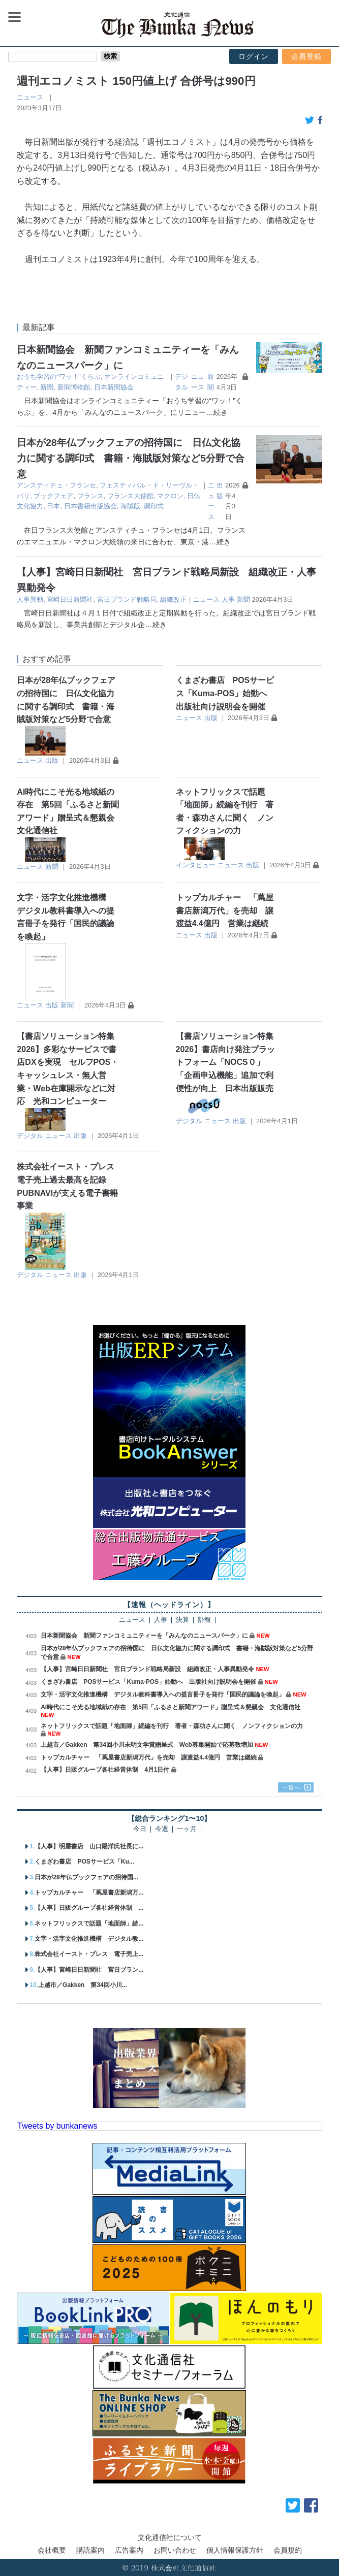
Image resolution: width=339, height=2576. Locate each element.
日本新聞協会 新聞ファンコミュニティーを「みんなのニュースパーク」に (144, 1635)
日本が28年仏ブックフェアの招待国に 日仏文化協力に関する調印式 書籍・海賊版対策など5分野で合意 (130, 458)
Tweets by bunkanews (57, 2126)
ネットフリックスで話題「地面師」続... (89, 1923)
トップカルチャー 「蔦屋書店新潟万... (89, 1892)
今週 (161, 1829)
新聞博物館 (73, 387)
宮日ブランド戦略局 (127, 599)
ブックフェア (53, 496)
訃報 (204, 1620)
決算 (182, 1620)
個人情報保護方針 (234, 2550)
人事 (228, 599)
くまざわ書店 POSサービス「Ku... (84, 1861)
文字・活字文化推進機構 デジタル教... (89, 1938)
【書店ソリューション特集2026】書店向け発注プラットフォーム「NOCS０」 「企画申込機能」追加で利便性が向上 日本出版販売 (225, 1062)
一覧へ (291, 1787)
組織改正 (173, 599)
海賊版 (130, 506)
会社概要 (52, 2550)
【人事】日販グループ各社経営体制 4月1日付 (105, 1769)
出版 (51, 760)
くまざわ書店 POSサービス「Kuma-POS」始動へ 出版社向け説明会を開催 (225, 693)
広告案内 (129, 2550)
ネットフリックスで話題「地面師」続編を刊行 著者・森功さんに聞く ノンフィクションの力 (175, 1726)
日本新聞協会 (114, 387)
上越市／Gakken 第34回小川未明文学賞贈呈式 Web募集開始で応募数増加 (147, 1744)
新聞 (46, 387)
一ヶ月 (187, 1829)
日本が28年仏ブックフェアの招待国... (86, 1877)
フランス (90, 496)
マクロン (170, 496)
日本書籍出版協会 (90, 506)
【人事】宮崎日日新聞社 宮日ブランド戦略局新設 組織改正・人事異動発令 (147, 1669)
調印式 (154, 506)
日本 (53, 506)
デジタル (30, 1135)
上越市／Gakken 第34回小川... (82, 1984)
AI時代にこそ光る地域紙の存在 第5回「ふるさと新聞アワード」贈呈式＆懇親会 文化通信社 (170, 1707)
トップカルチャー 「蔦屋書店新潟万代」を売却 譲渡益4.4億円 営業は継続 (224, 910)
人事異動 (30, 599)
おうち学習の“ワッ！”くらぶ (59, 376)
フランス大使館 (130, 496)
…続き (216, 412)
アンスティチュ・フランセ (56, 485)
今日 (139, 1829)
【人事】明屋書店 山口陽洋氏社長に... (89, 1846)
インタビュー (195, 865)
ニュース (30, 97)
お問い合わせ (174, 2550)
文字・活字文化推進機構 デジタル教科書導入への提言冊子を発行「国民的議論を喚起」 (163, 1694)
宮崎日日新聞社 (70, 599)
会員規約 (287, 2550)
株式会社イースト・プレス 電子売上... (89, 1954)
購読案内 (90, 2550)
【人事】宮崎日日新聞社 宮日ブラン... (89, 1969)
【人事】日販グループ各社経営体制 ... (89, 1907)
